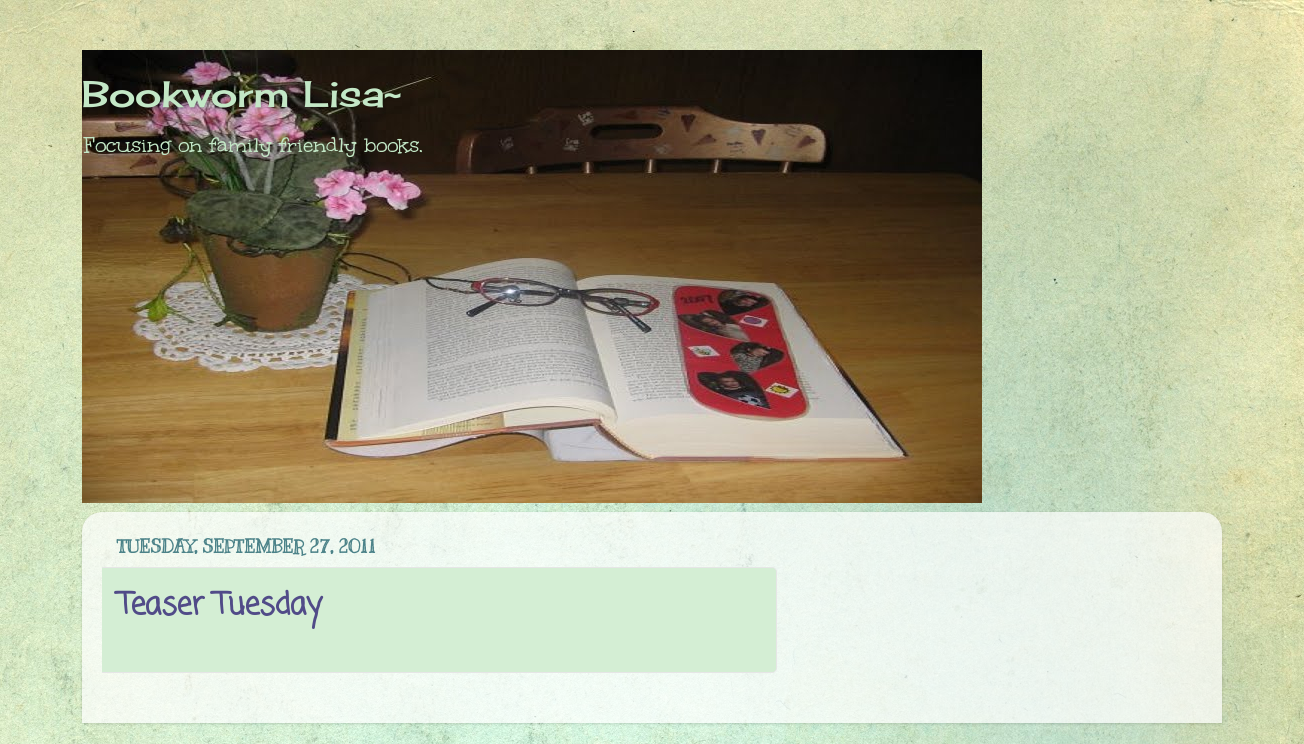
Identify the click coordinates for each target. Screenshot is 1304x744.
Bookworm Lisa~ (241, 94)
